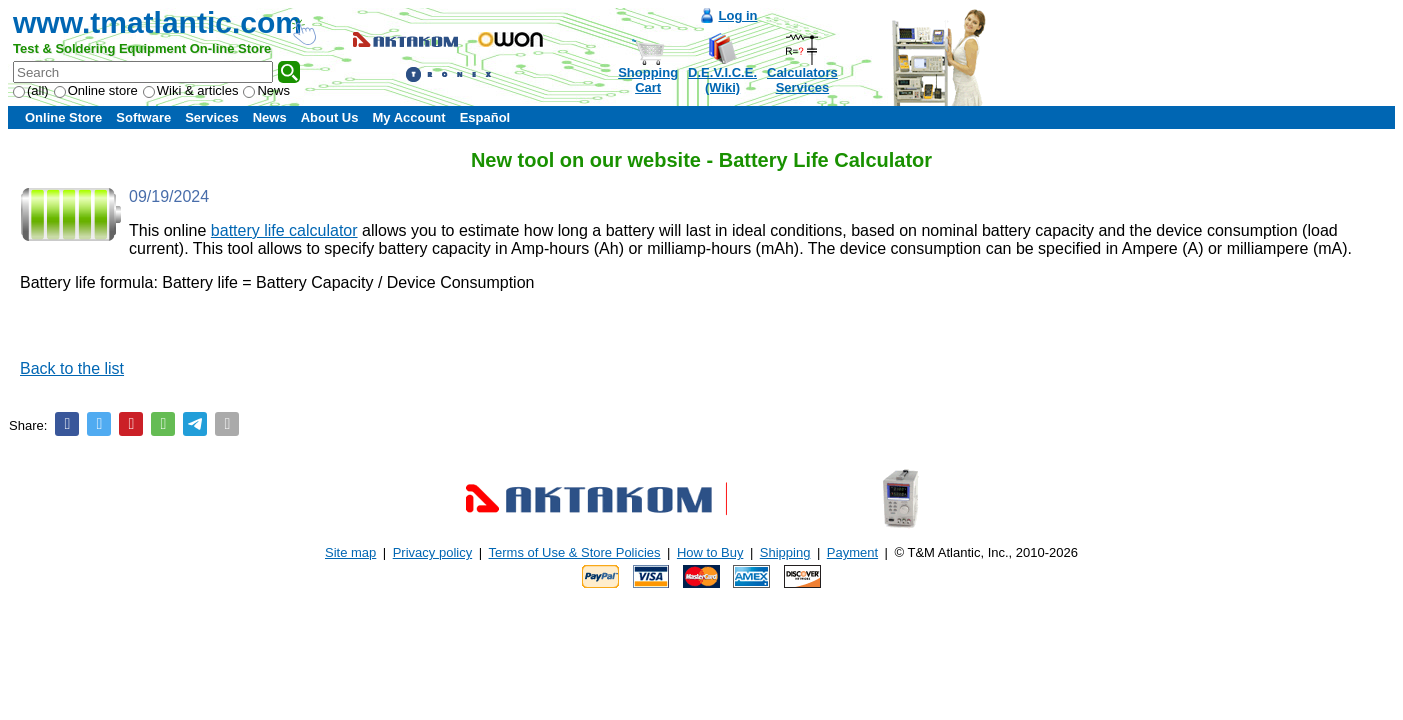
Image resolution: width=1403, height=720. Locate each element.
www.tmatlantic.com (157, 22)
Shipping (785, 552)
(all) (31, 90)
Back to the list (72, 368)
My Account (408, 117)
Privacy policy (432, 552)
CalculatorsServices (802, 80)
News (266, 90)
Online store (96, 90)
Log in (738, 15)
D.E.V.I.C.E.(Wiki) (722, 80)
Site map (350, 552)
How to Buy (710, 552)
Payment (852, 552)
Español (485, 117)
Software (143, 117)
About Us (330, 117)
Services (212, 117)
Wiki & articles (191, 90)
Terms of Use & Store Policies (575, 552)
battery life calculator (284, 230)
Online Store (63, 117)
